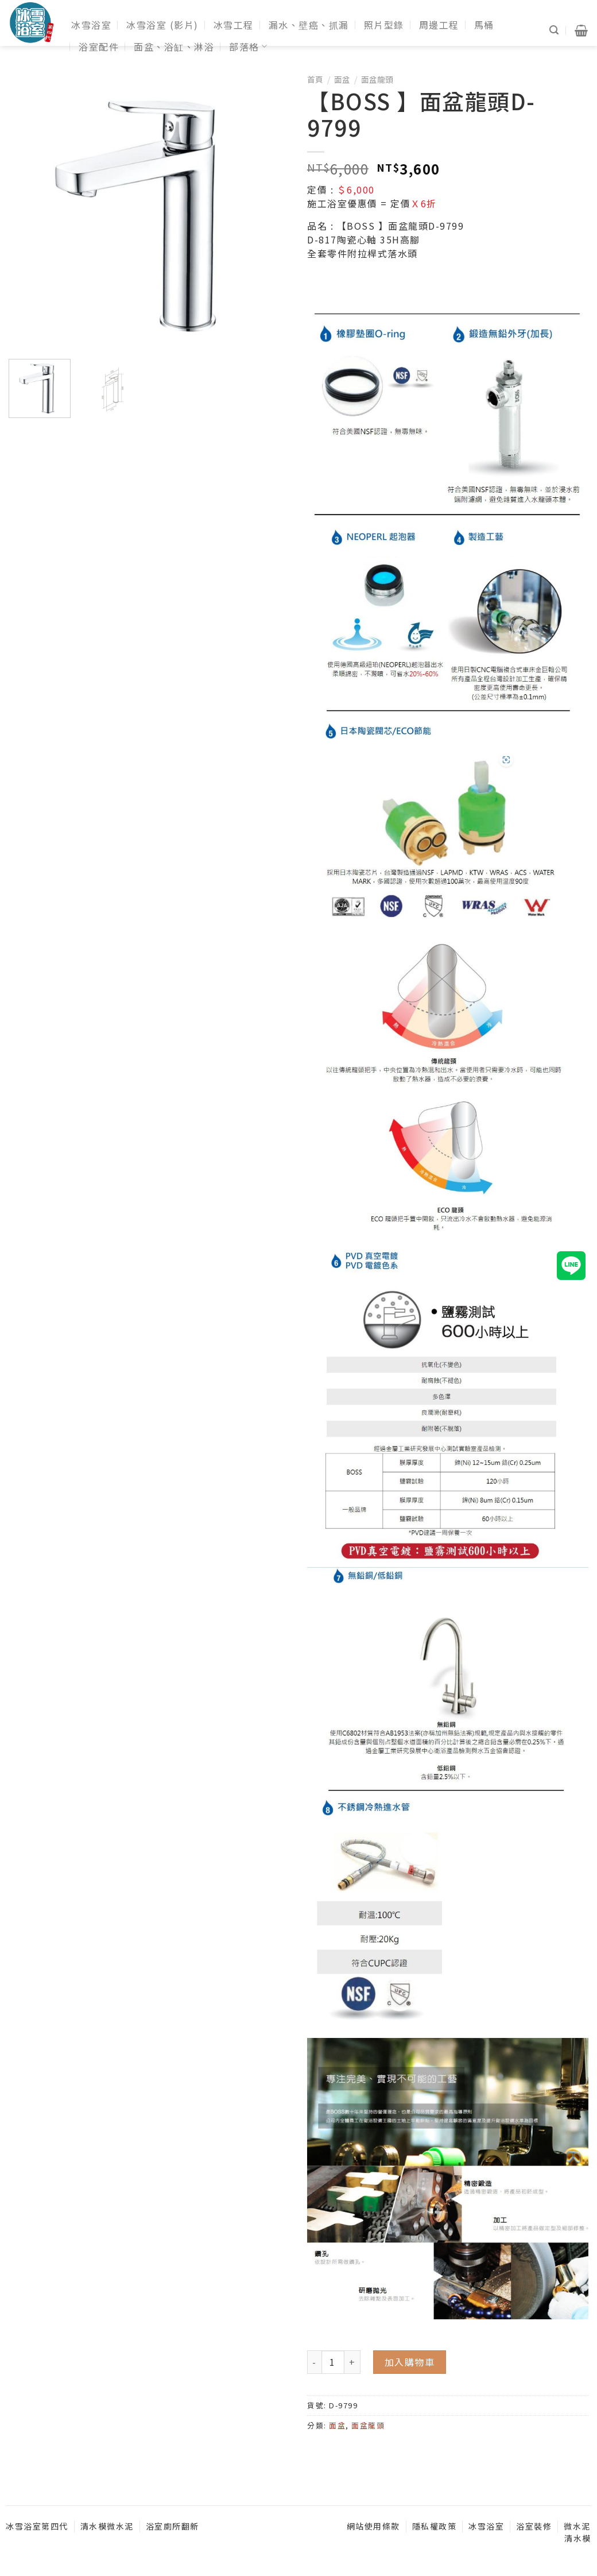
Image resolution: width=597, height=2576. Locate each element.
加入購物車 (410, 2362)
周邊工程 (439, 25)
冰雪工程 (234, 25)
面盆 (342, 79)
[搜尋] (554, 30)
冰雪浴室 (91, 25)
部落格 (248, 46)
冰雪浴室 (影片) (162, 25)
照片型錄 (384, 25)
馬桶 (484, 25)
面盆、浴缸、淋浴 (174, 46)
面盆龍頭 (377, 79)
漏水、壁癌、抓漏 (309, 25)
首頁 (315, 79)
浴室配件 (99, 46)
